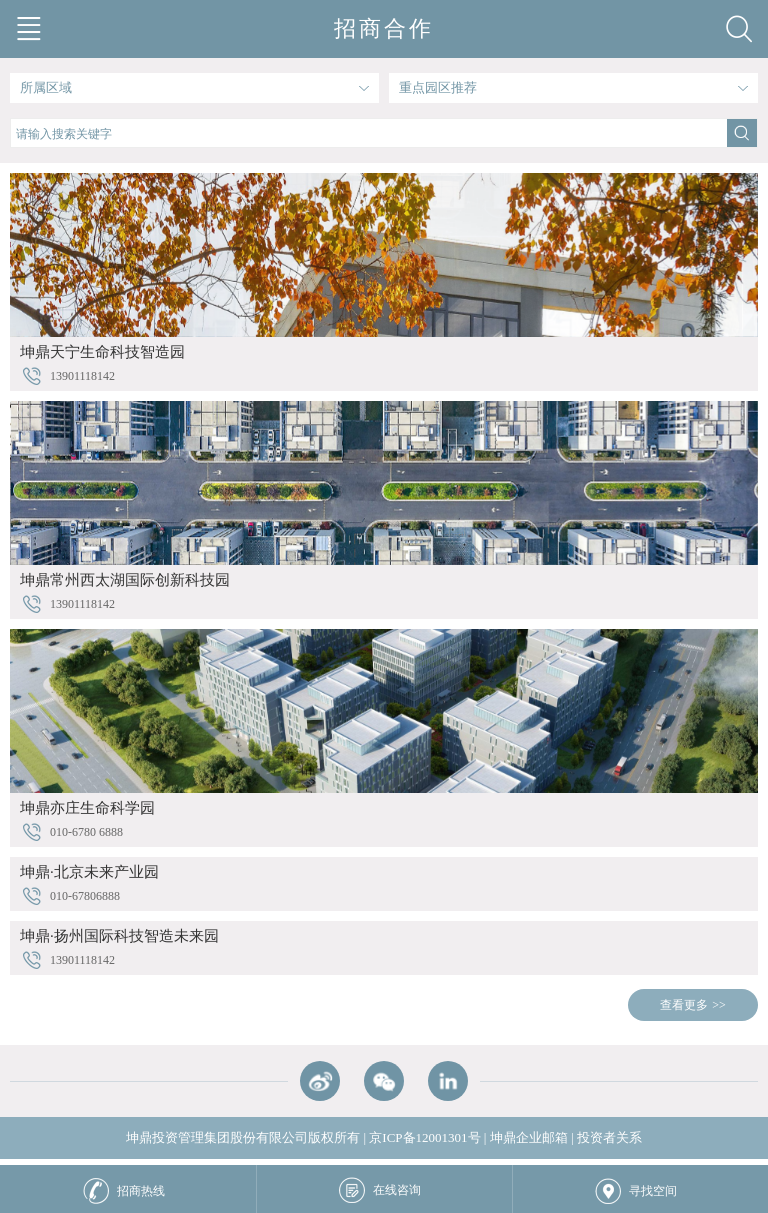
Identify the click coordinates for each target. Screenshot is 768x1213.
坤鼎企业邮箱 (529, 1137)
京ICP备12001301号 (424, 1137)
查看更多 (684, 1005)
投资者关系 (609, 1137)
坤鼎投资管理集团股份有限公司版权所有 (243, 1137)
